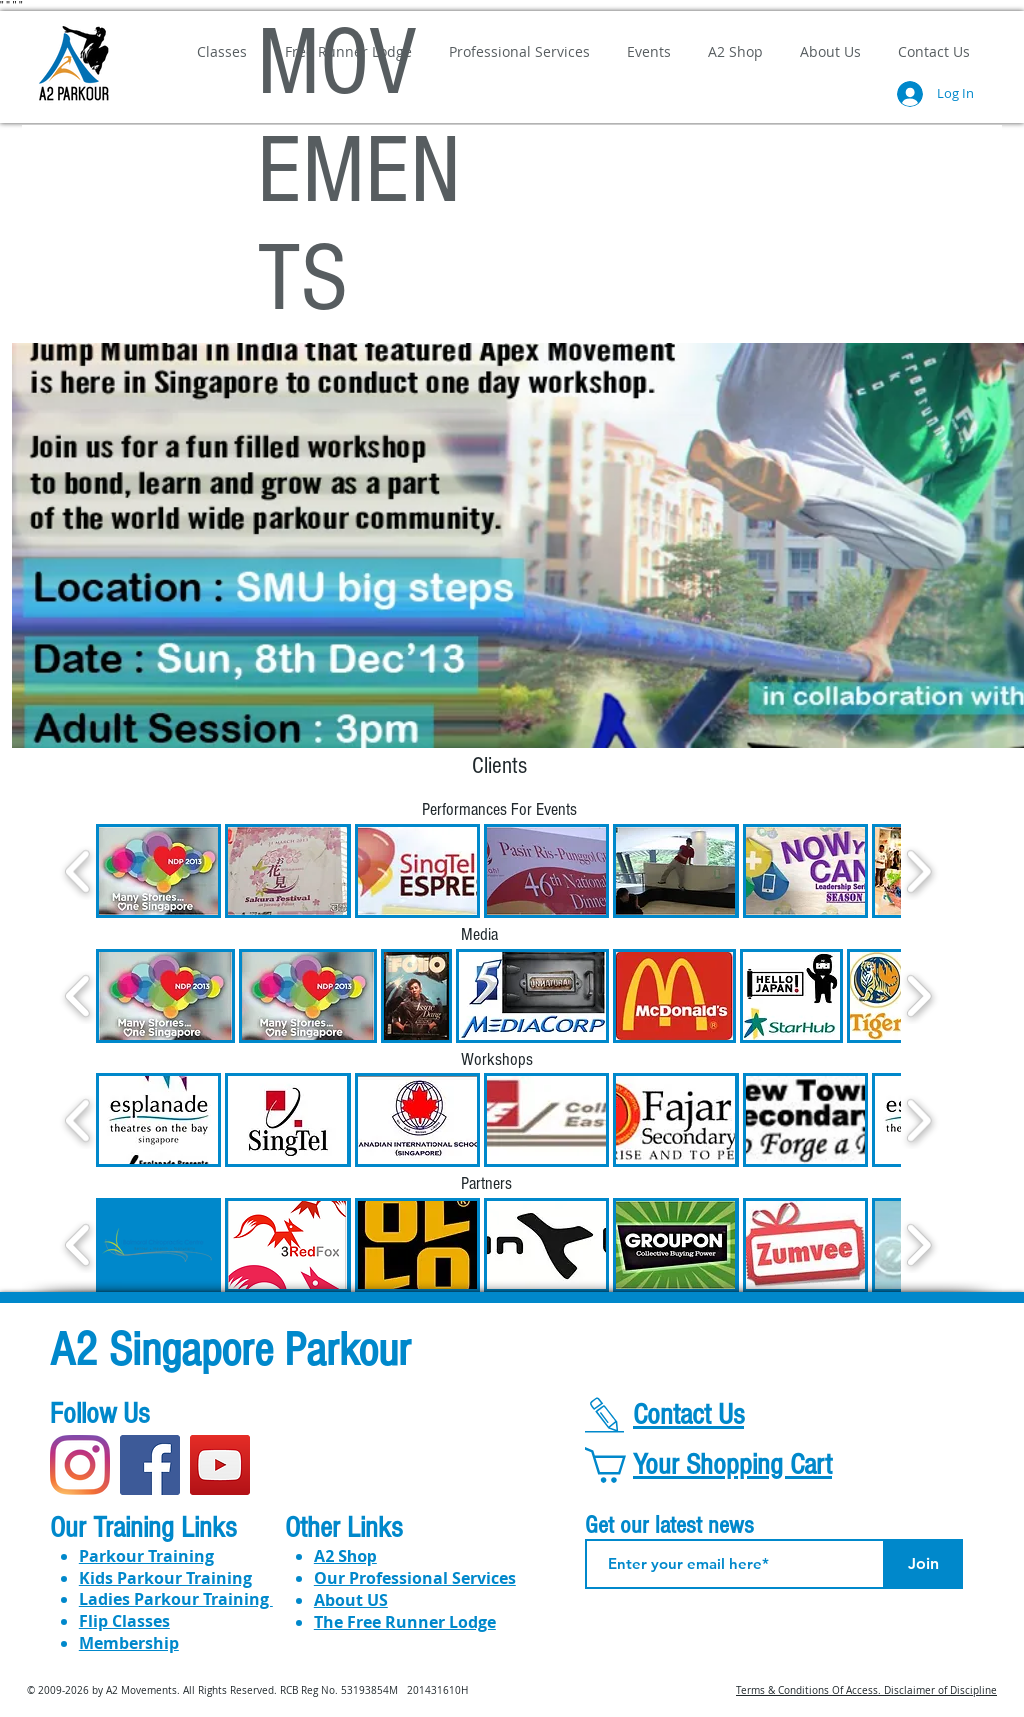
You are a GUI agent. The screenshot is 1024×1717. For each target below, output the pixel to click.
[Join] (923, 1564)
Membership (129, 1643)
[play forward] (918, 871)
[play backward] (78, 871)
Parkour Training (146, 1556)
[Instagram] (80, 1465)
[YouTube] (220, 1465)
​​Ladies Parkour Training (176, 1599)
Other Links (343, 1528)
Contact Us (688, 1415)
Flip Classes (124, 1621)
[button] (158, 871)
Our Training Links (143, 1528)
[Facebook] (150, 1465)
